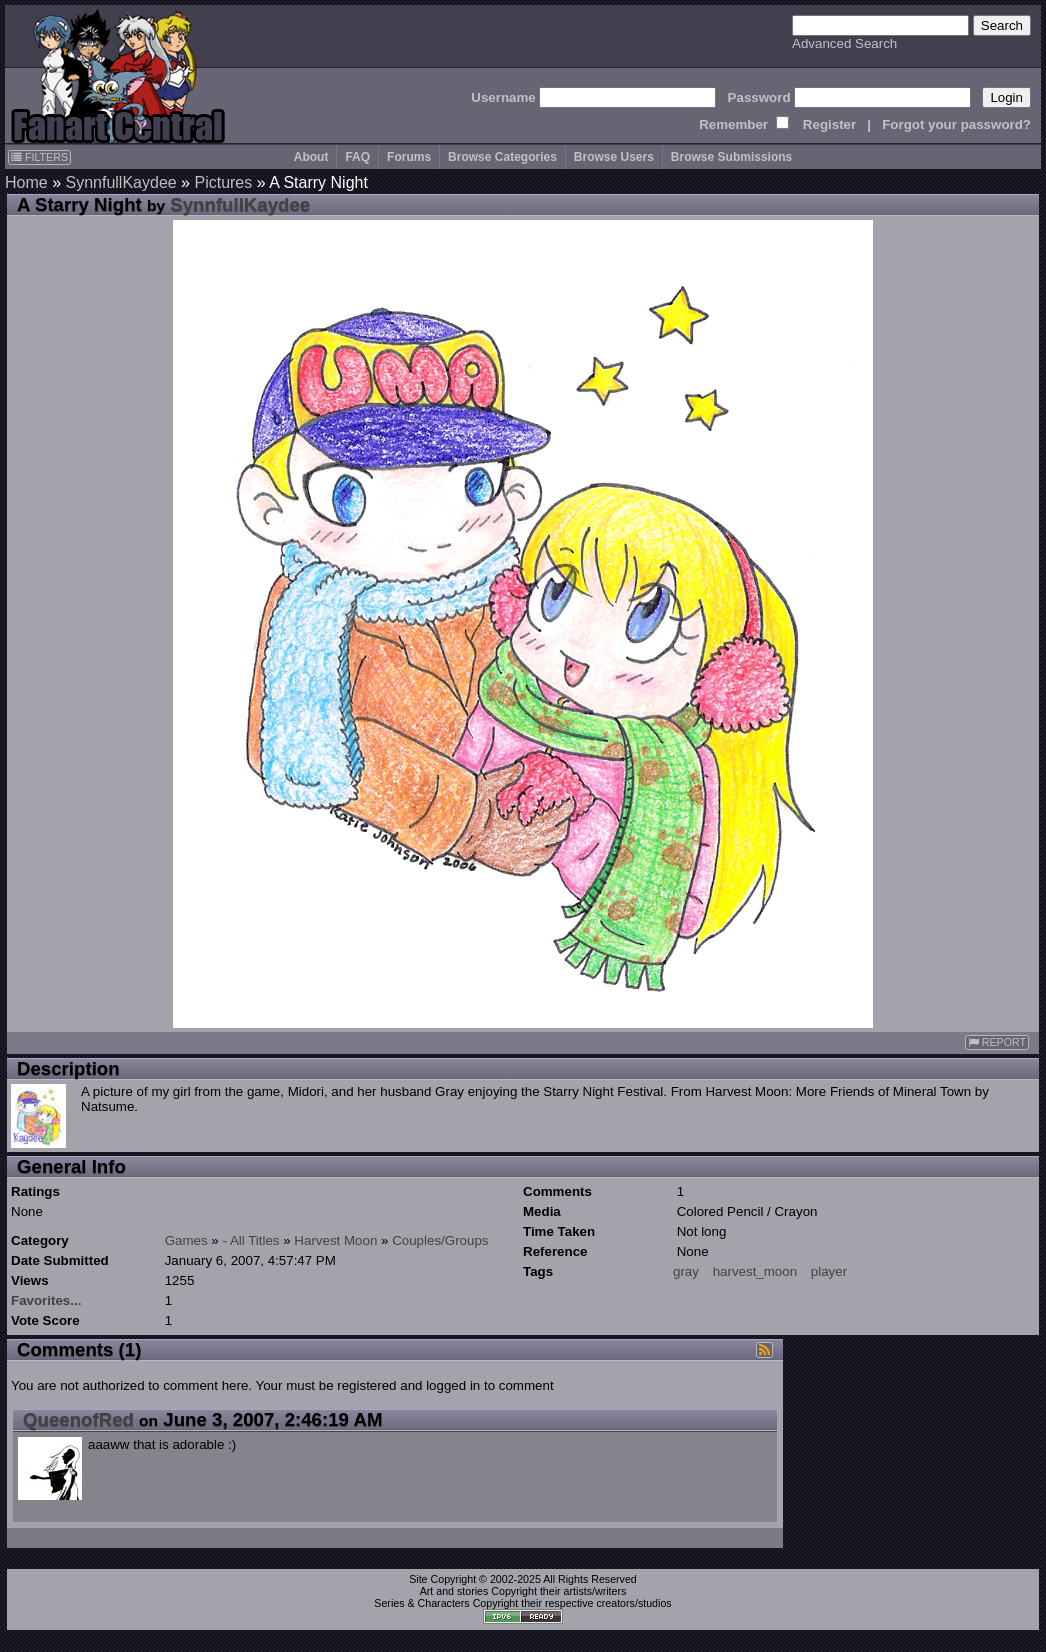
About (311, 157)
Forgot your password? (956, 124)
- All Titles (251, 1240)
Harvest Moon (335, 1240)
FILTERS (39, 157)
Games (186, 1240)
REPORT (997, 1042)
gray (686, 1271)
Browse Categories (502, 157)
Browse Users (614, 157)
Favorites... (46, 1300)
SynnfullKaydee (120, 182)
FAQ (357, 157)
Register (829, 124)
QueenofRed (78, 1419)
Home (26, 182)
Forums (409, 157)
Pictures (223, 182)
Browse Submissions (731, 157)
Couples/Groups (440, 1240)
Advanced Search (844, 43)
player (829, 1271)
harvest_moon (755, 1271)
